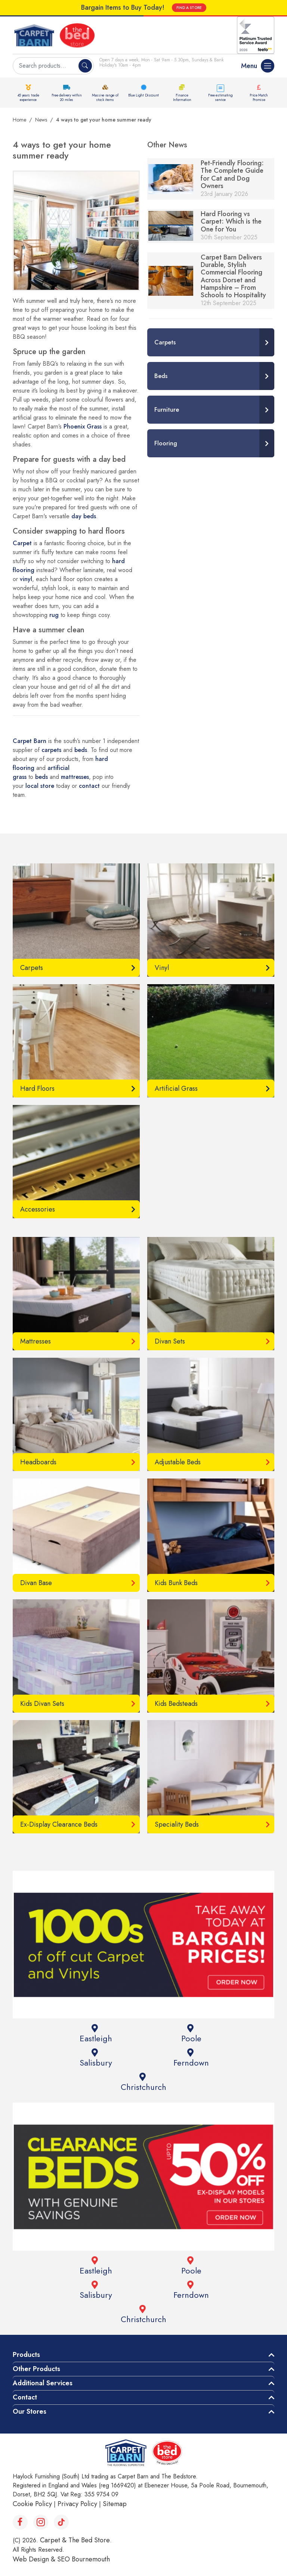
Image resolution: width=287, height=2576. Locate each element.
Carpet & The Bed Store (75, 2540)
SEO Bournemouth (83, 2559)
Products (26, 2354)
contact (90, 786)
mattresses (75, 777)
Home (19, 119)
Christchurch (142, 2083)
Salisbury (95, 2058)
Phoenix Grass (83, 426)
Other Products (36, 2369)
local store (39, 786)
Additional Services (42, 2383)
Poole (190, 2034)
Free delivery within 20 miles (67, 97)
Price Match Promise (259, 97)
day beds (83, 516)
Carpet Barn (29, 741)
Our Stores (29, 2411)
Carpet (22, 543)
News (41, 119)
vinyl (26, 579)
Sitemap (115, 2504)
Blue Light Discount (143, 95)
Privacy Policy (77, 2504)
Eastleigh (95, 2034)
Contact (25, 2397)
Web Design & (35, 2559)
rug (54, 615)
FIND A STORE (189, 7)
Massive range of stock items (105, 97)
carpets (51, 750)
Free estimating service (220, 97)
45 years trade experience (28, 97)
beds (80, 750)
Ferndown (190, 2058)
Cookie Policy (32, 2504)
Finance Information (182, 97)
